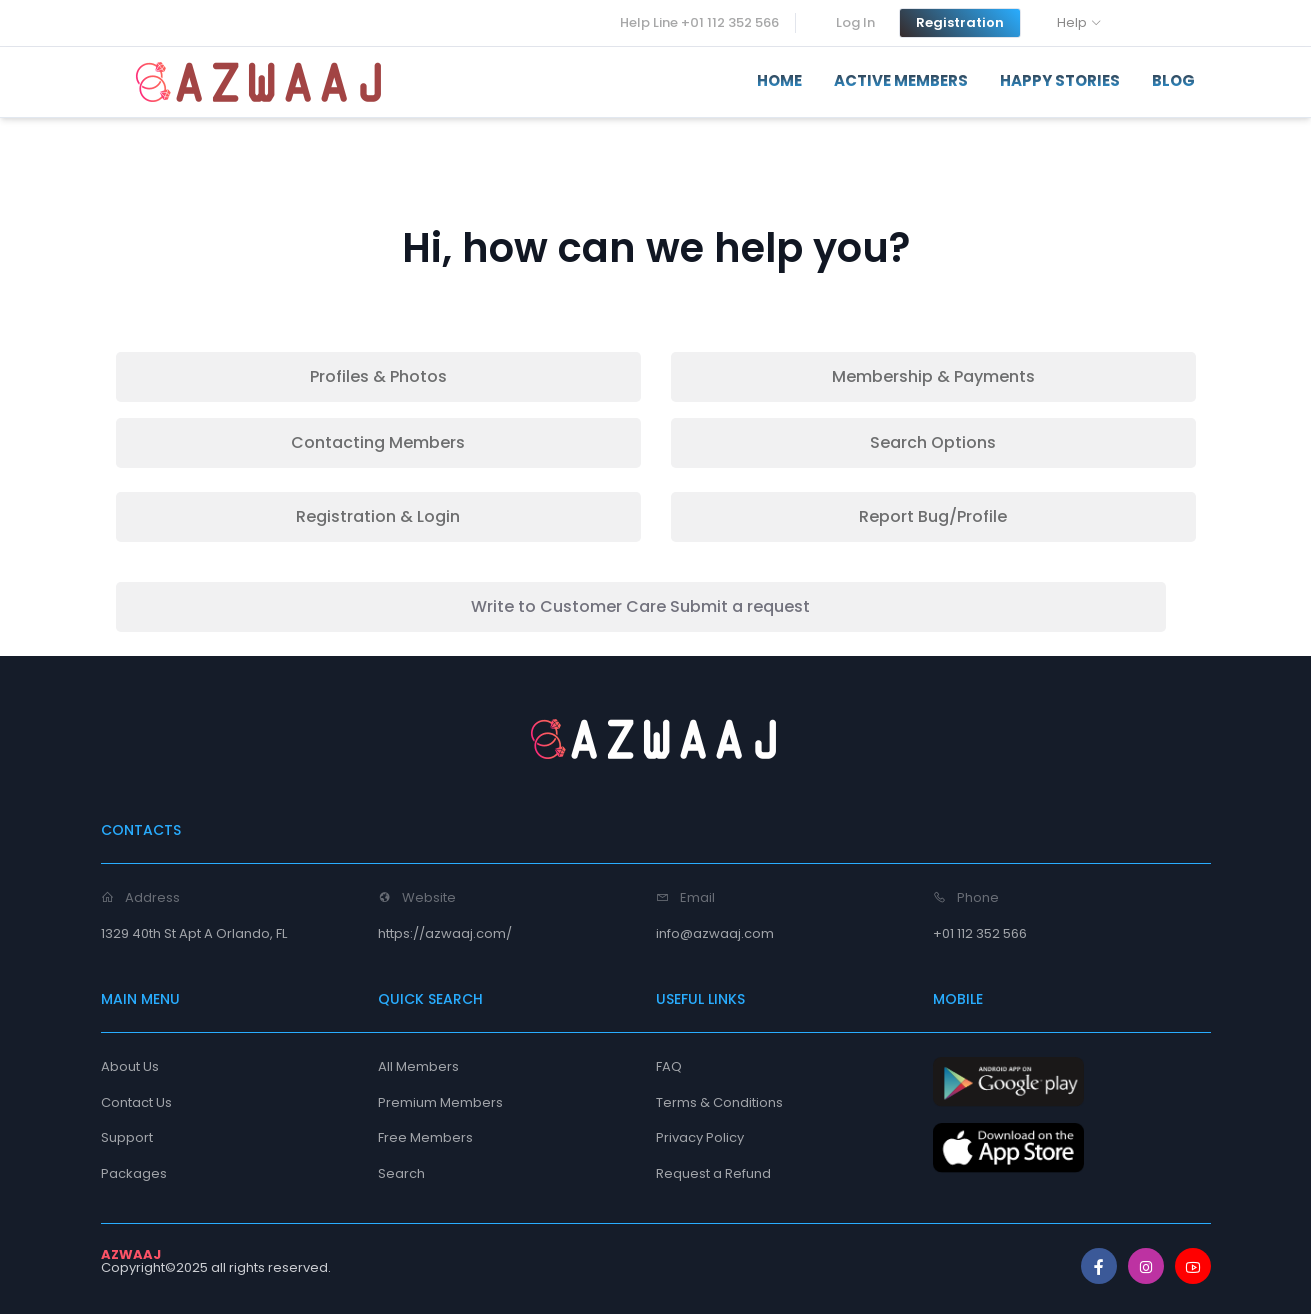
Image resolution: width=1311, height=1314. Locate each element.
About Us (130, 1066)
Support (127, 1137)
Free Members (425, 1137)
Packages (134, 1173)
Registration (960, 22)
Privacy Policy (700, 1137)
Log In (855, 22)
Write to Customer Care (640, 606)
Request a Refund (713, 1173)
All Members (418, 1066)
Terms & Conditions (719, 1102)
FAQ (669, 1066)
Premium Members (440, 1102)
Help (1072, 22)
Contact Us (136, 1102)
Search (401, 1173)
